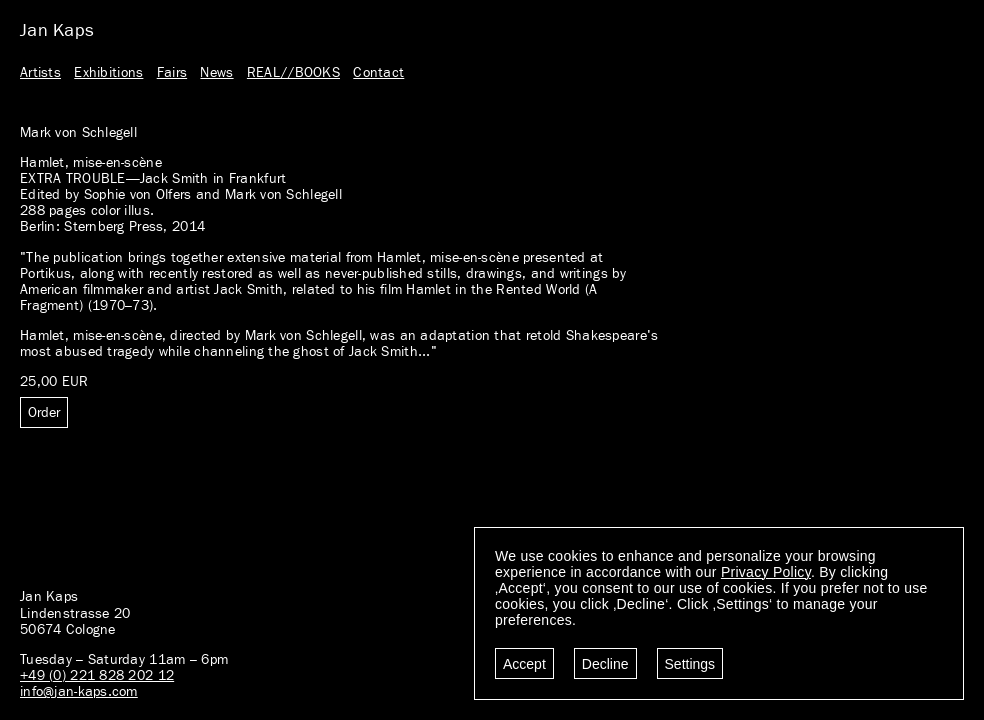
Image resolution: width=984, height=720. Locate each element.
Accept (524, 664)
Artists (40, 73)
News (216, 73)
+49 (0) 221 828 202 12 (97, 676)
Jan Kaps (57, 31)
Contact (378, 73)
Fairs (172, 73)
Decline (605, 664)
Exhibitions (108, 73)
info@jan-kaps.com (79, 692)
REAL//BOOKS (293, 73)
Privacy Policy (766, 572)
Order (44, 413)
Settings (690, 664)
